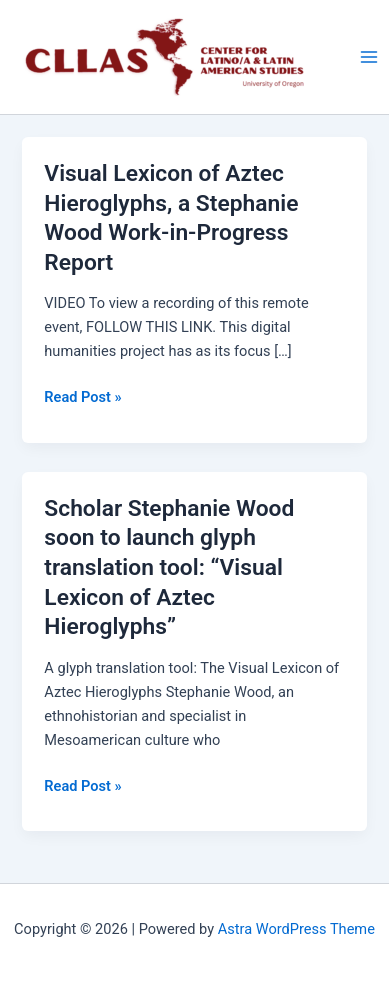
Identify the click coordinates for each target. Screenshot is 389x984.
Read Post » (82, 397)
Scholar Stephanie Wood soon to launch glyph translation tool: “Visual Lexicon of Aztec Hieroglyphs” (169, 568)
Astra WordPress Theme (296, 929)
